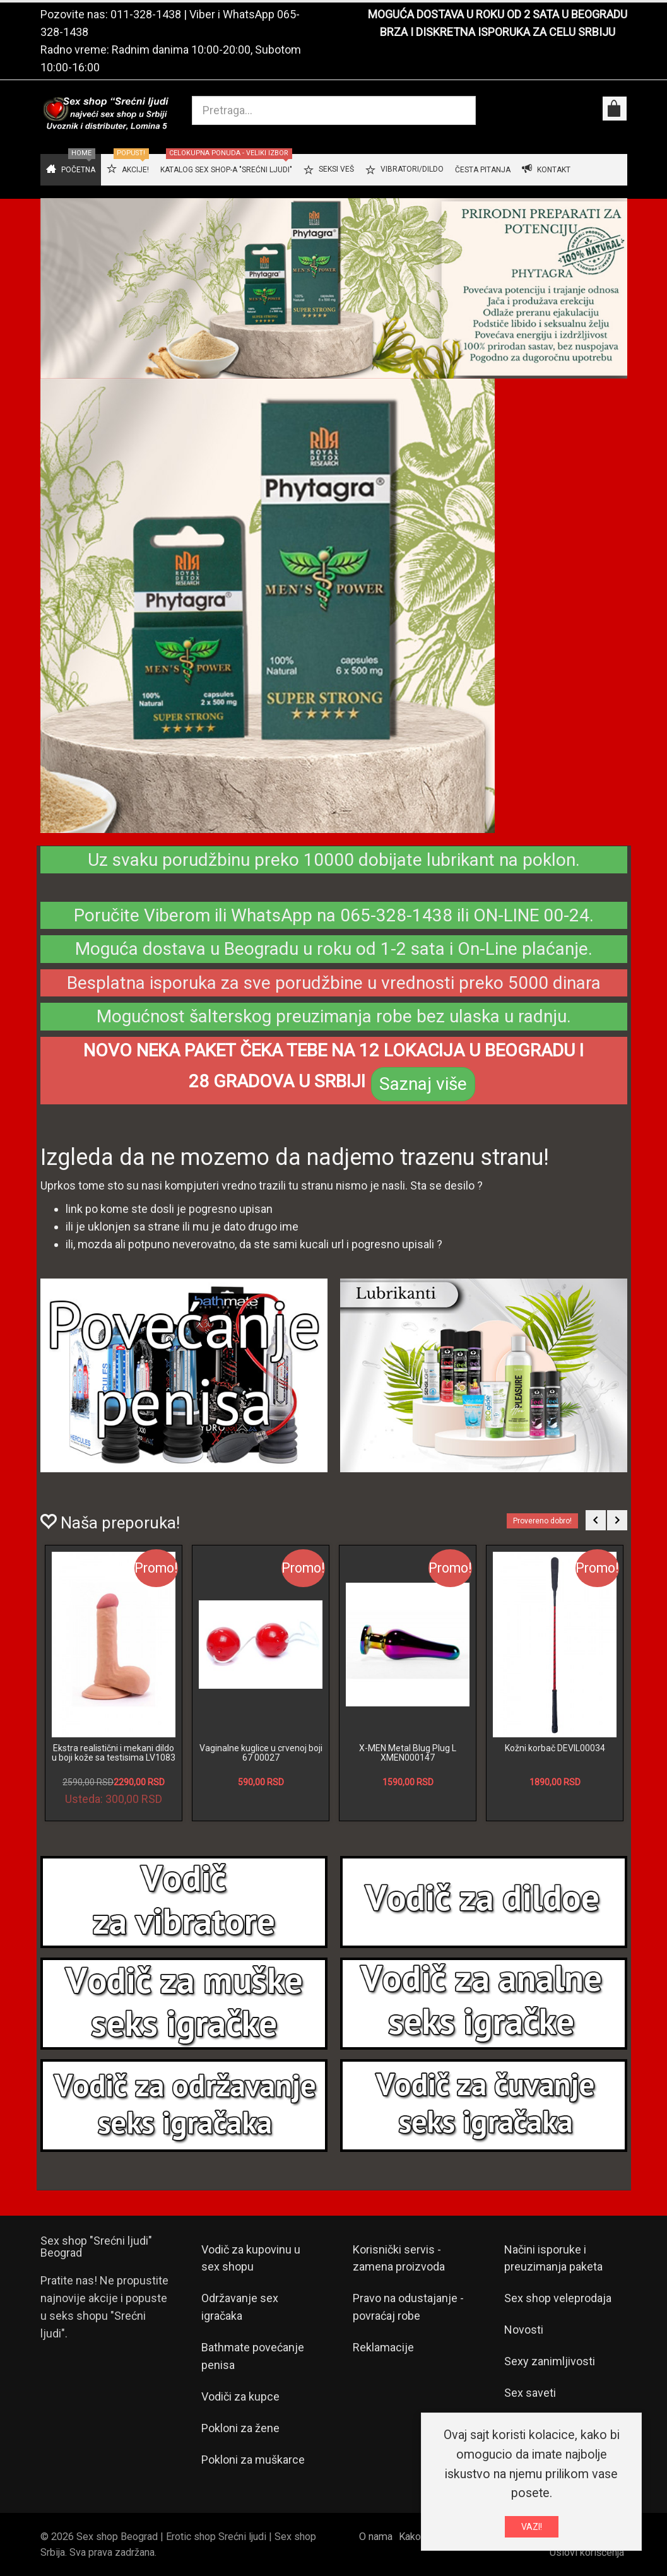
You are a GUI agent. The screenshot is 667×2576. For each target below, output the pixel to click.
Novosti (523, 2329)
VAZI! (531, 2527)
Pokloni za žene (240, 2428)
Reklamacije (383, 2347)
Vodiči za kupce (240, 2396)
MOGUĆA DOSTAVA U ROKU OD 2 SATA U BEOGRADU (497, 14)
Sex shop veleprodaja (557, 2298)
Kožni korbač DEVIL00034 (555, 1748)
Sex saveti (530, 2392)
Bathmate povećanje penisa (252, 2356)
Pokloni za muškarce (253, 2459)
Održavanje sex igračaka (239, 2306)
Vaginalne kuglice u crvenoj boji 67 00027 (260, 1753)
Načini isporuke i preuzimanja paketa (553, 2258)
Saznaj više (423, 1083)
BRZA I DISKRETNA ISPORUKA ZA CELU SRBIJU (497, 31)
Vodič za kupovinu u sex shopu (250, 2258)
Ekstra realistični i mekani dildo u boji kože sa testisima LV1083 (113, 1753)
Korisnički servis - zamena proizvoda (399, 2258)
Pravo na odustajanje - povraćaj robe (408, 2306)
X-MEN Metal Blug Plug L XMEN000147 (407, 1753)
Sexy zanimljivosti (549, 2361)
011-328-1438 (145, 14)
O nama (376, 2537)
